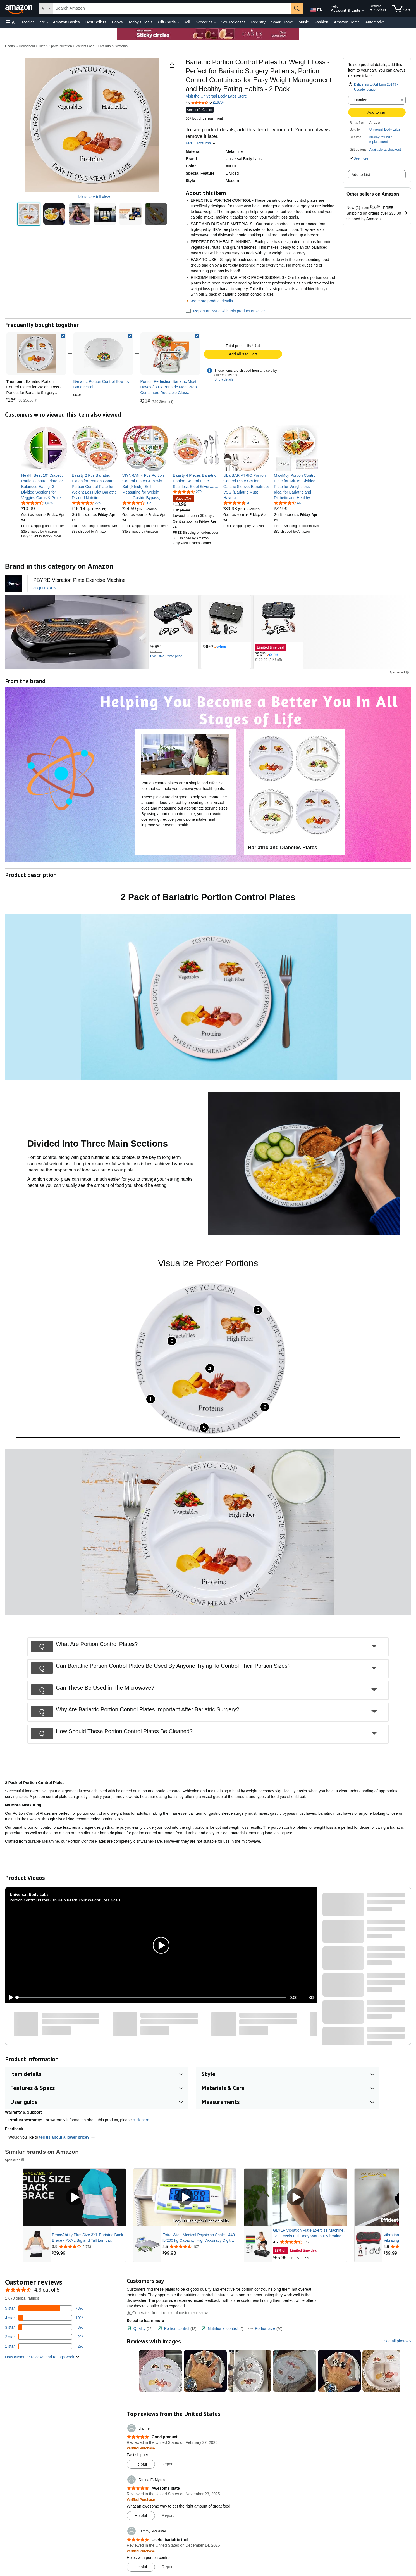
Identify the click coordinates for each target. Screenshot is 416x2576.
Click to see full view (92, 197)
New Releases (232, 22)
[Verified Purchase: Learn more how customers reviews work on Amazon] (141, 2448)
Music (303, 22)
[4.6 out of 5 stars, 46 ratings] (287, 503)
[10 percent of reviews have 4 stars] (44, 2318)
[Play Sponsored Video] (74, 2197)
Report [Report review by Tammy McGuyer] (168, 2567)
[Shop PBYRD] (44, 588)
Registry (258, 22)
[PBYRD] (13, 583)
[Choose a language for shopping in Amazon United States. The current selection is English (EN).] (316, 9)
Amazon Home (347, 22)
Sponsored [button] (399, 672)
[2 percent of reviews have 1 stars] (44, 2346)
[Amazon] (19, 8)
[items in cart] (401, 8)
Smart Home (282, 22)
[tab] (140, 2328)
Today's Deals (140, 22)
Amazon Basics (66, 22)
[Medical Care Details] (47, 22)
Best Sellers (95, 22)
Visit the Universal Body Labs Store (216, 96)
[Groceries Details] (215, 22)
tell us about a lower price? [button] (67, 2137)
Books (117, 22)
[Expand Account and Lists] (363, 10)
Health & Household (20, 46)
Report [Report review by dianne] (168, 2464)
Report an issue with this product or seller (225, 311)
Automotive (375, 22)
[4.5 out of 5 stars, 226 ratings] (86, 503)
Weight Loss (85, 46)
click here (141, 2120)
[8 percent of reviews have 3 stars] (44, 2327)
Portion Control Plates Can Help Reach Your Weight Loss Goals (65, 1899)
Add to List (361, 174)
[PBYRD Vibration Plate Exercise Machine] (79, 580)
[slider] (151, 1997)
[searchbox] (172, 8)
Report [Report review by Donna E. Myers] (168, 2515)
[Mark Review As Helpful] (141, 2464)
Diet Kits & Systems (113, 46)
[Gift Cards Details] (178, 22)
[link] (103, 353)
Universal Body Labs (384, 129)
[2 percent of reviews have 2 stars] (44, 2337)
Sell (186, 22)
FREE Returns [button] (201, 143)
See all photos (396, 2341)
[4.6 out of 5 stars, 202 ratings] (136, 503)
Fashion (321, 22)
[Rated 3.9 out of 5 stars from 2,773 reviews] (88, 2246)
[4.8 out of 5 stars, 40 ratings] (236, 503)
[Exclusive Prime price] (166, 656)
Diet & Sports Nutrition (55, 46)
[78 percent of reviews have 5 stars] (44, 2308)
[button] (11, 22)
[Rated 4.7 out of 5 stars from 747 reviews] (309, 2242)
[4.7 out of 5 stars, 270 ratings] (187, 491)
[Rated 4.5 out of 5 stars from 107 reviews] (198, 2246)
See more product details (211, 301)
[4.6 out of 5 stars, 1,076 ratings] (37, 503)
